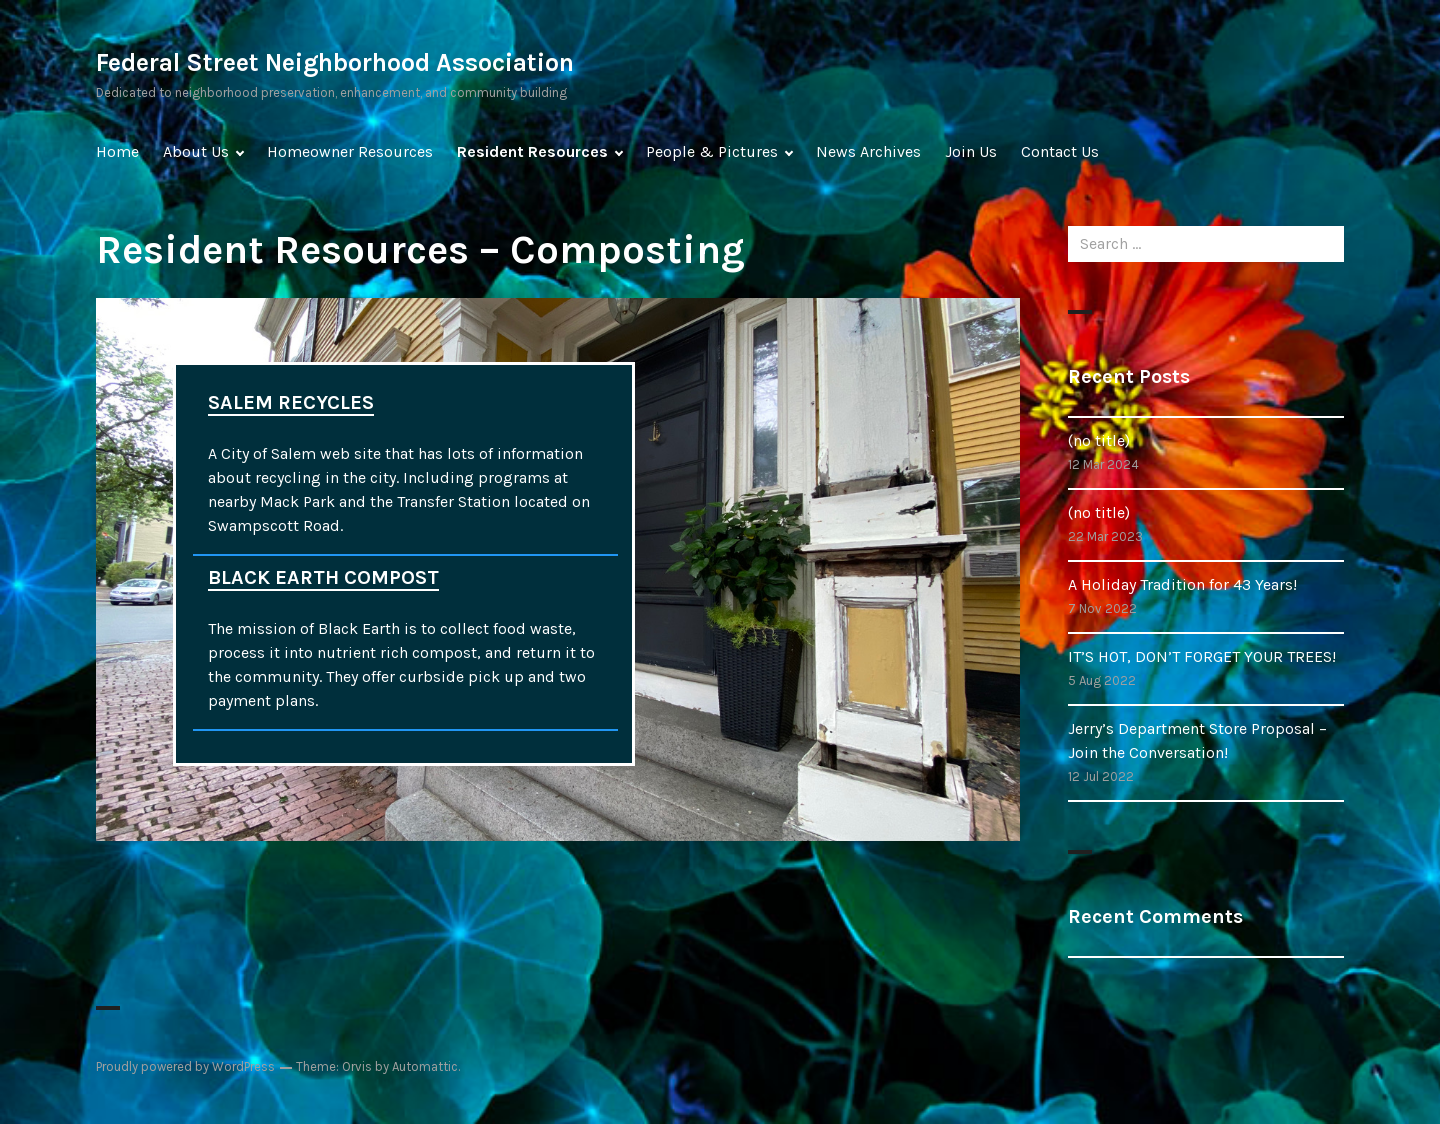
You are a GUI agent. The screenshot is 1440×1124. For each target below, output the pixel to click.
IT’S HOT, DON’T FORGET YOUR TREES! (1202, 656)
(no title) (1099, 440)
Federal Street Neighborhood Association (335, 62)
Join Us (971, 151)
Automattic (425, 1066)
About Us (196, 151)
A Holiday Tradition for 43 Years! (1182, 584)
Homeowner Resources (350, 151)
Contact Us (1060, 151)
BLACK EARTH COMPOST (323, 577)
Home (117, 151)
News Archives (868, 151)
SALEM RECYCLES (291, 402)
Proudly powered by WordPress (185, 1066)
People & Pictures (712, 151)
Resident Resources (532, 151)
